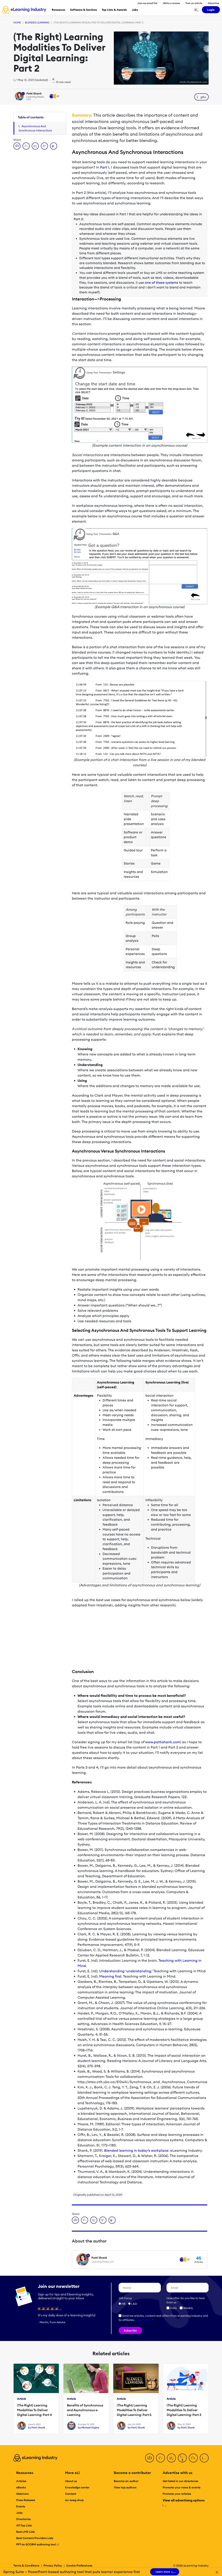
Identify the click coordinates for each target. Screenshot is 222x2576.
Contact (70, 2493)
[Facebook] (149, 2458)
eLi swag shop (74, 2500)
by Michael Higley (88, 2427)
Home (17, 22)
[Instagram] (204, 2458)
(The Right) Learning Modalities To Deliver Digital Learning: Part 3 (184, 2410)
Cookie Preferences (79, 2565)
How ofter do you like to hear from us (185, 2300)
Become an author (126, 2481)
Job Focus (126, 2298)
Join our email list (147, 3)
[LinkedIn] (171, 2458)
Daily (171, 2308)
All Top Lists (24, 2525)
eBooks (21, 2487)
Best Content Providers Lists (34, 2538)
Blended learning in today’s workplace (136, 2150)
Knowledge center (77, 2487)
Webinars (22, 2493)
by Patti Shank (36, 2427)
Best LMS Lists (25, 2531)
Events (20, 2506)
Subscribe (130, 2330)
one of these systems (161, 282)
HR (123, 2303)
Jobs (19, 2512)
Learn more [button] (142, 2320)
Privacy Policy (53, 2565)
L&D (134, 2303)
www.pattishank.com (162, 1742)
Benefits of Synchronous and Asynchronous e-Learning (85, 2410)
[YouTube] (182, 2458)
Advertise (213, 3)
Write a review (171, 3)
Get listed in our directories (180, 2481)
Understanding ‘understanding (125, 1971)
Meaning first (110, 1976)
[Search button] (196, 9)
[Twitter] (160, 2458)
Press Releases (25, 2500)
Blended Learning (37, 22)
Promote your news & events (181, 2487)
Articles (21, 2481)
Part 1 (104, 167)
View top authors (125, 2487)
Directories (23, 2519)
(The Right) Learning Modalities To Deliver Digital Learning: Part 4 (34, 2410)
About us (71, 2481)
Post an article (194, 3)
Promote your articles (177, 2493)
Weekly (186, 2308)
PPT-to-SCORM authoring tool (37, 2544)
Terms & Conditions (26, 2565)
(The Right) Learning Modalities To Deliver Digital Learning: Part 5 (134, 2410)
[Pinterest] (193, 2458)
